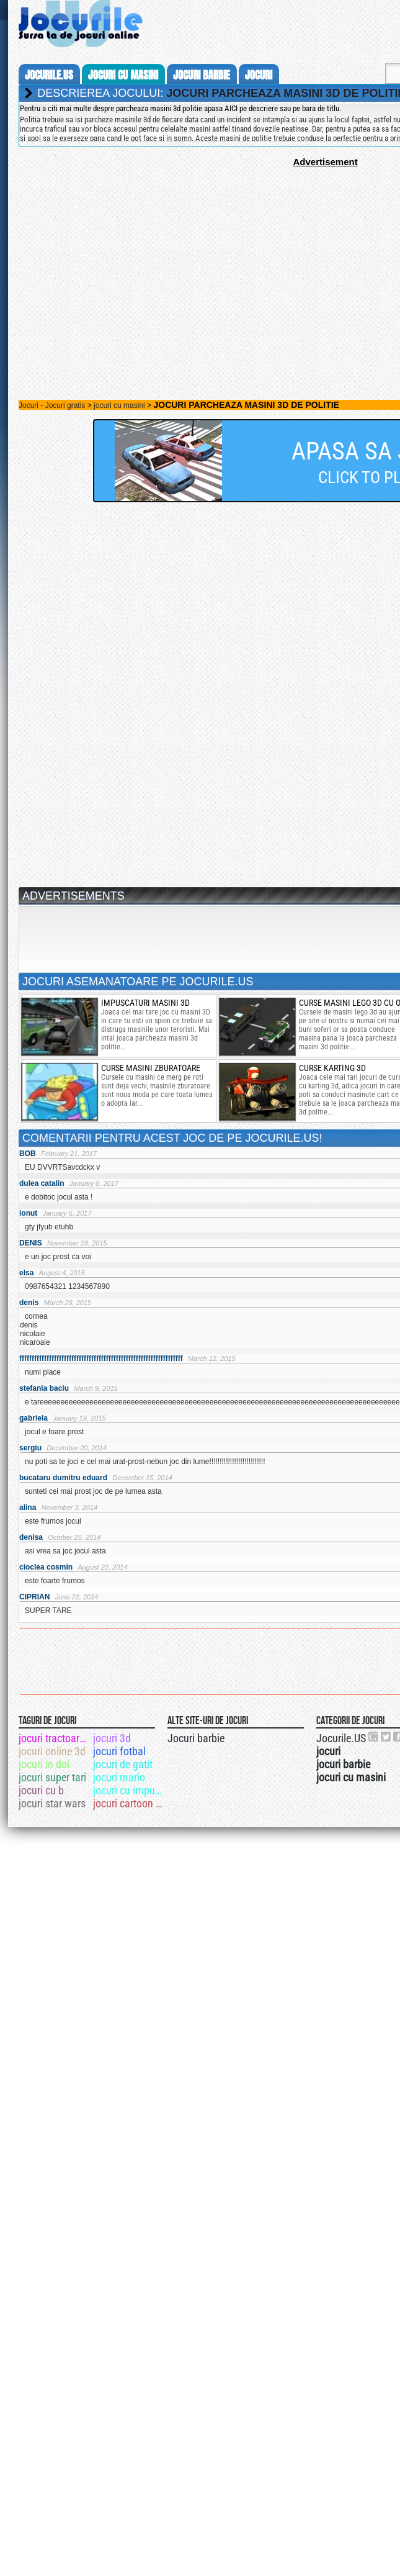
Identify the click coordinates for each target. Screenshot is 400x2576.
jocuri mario (119, 1777)
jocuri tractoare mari (55, 1738)
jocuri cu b (41, 1790)
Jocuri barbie (195, 1738)
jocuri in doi (44, 1764)
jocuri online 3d (52, 1751)
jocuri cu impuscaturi (129, 1790)
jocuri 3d (112, 1738)
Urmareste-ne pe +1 (374, 1737)
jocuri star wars (52, 1803)
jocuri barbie (201, 75)
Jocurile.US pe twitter (386, 1737)
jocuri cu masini (123, 75)
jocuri (258, 75)
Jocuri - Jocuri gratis (52, 405)
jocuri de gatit (123, 1764)
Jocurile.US (341, 1738)
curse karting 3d (332, 1068)
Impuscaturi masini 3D (145, 1003)
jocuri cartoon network (129, 1803)
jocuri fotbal (119, 1751)
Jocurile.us (49, 75)
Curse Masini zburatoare (150, 1068)
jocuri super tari (52, 1777)
